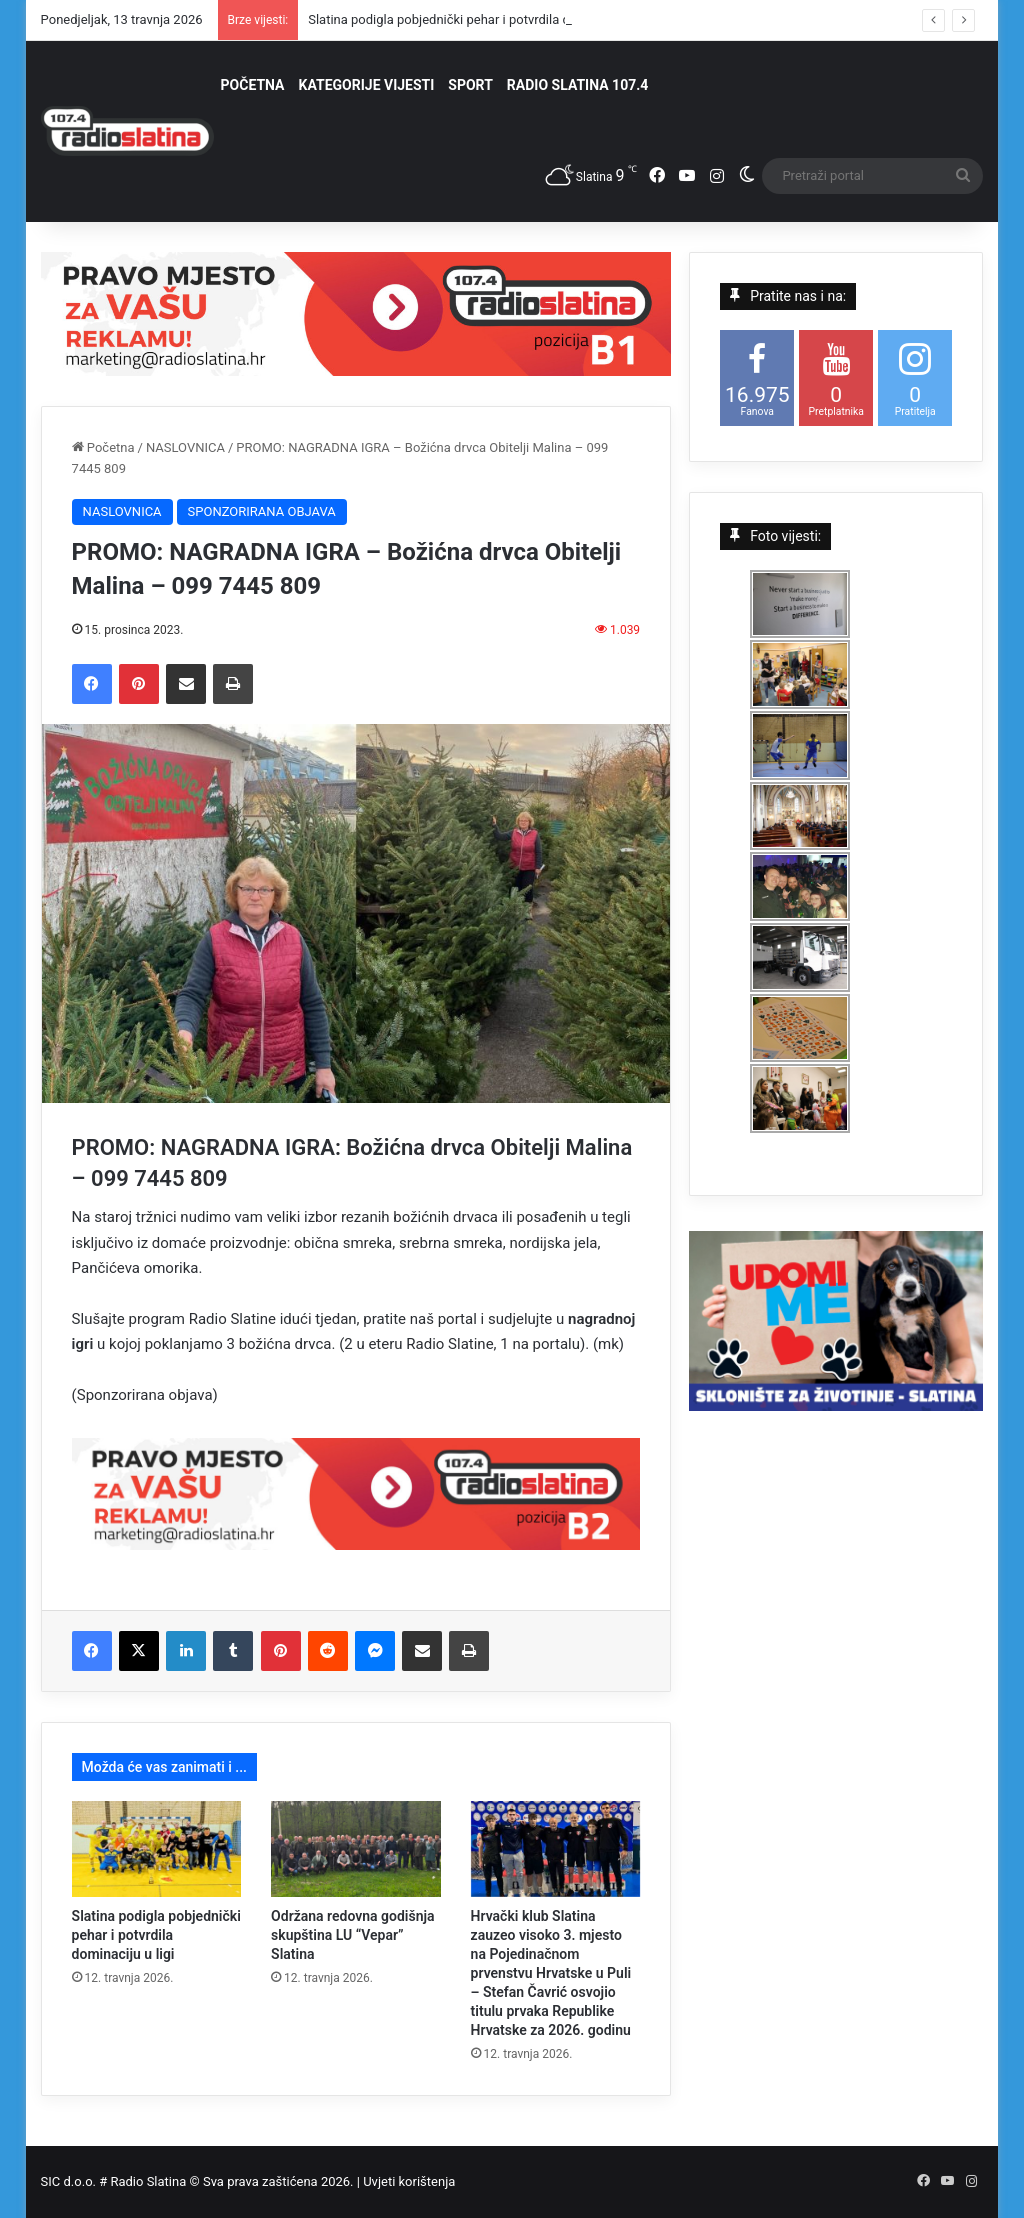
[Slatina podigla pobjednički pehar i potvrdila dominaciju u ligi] (157, 1849)
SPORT (470, 85)
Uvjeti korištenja (409, 2181)
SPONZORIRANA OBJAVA (262, 511)
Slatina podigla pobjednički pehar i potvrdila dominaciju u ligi (156, 1935)
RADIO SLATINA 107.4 (577, 85)
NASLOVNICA (185, 447)
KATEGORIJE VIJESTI (367, 85)
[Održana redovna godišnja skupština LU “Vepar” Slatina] (356, 1849)
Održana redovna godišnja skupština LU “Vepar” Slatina (353, 1935)
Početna (103, 447)
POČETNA (253, 85)
